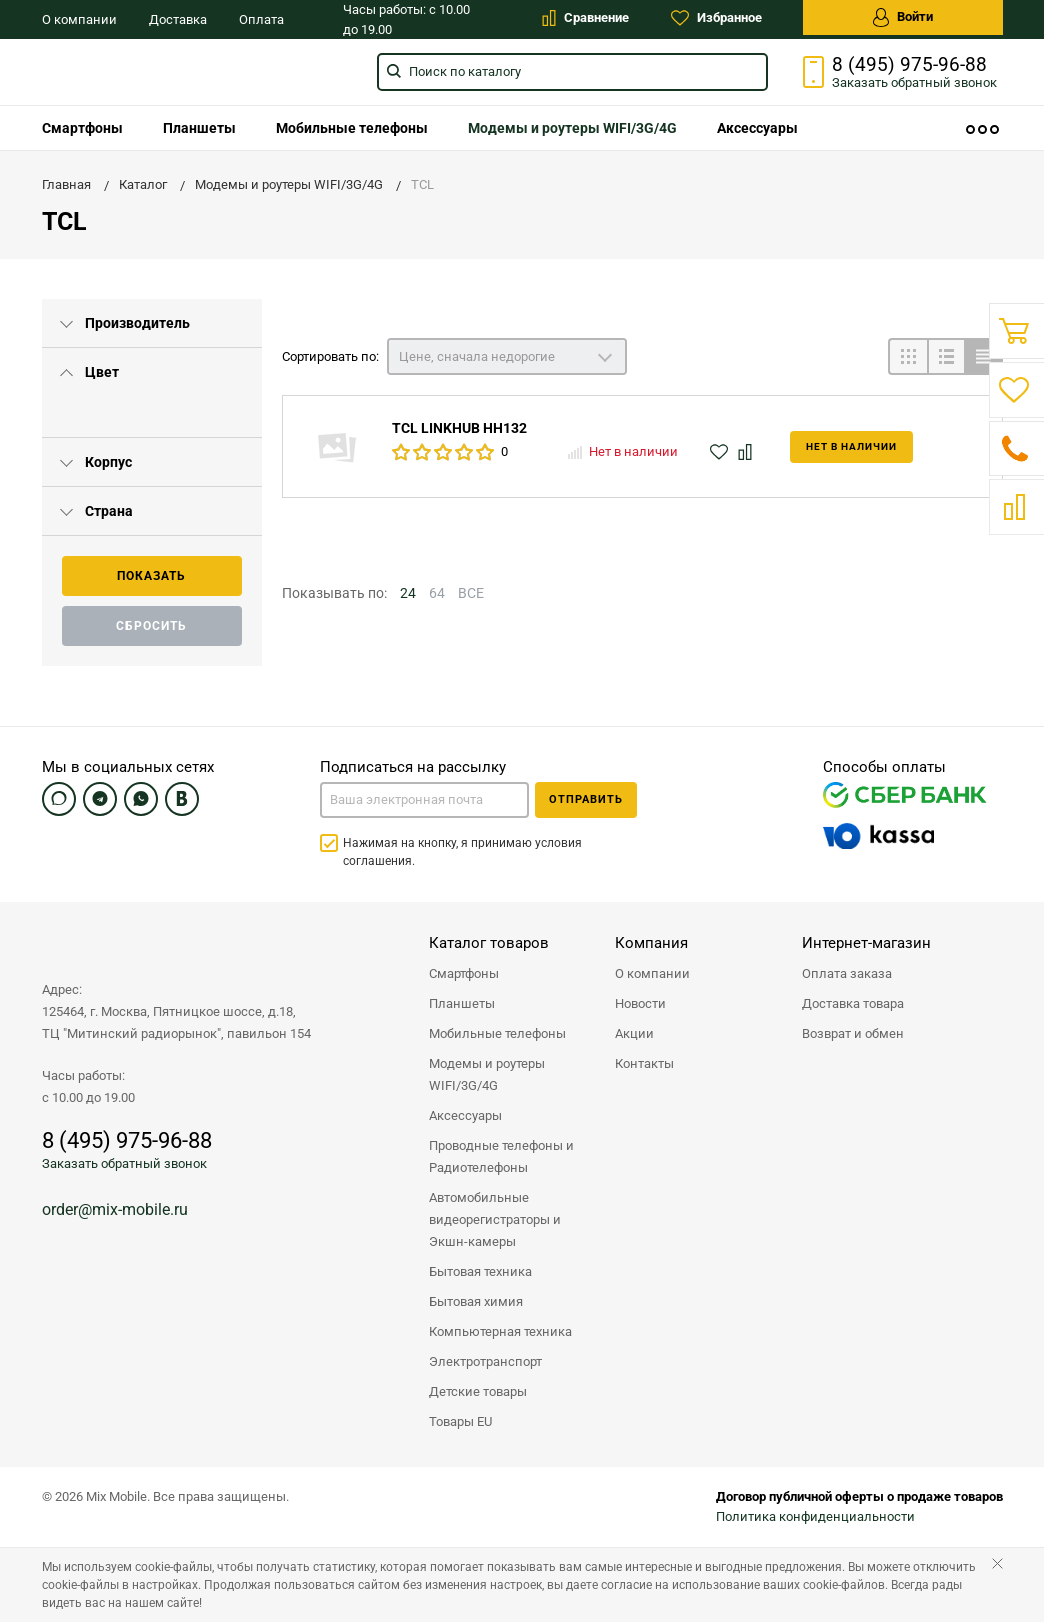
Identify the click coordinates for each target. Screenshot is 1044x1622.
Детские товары (478, 1391)
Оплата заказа (847, 973)
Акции (634, 1033)
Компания (651, 943)
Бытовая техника (480, 1271)
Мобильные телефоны (352, 128)
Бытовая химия (476, 1301)
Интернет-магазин (866, 943)
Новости (640, 1003)
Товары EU (460, 1421)
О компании (79, 19)
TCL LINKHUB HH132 (459, 428)
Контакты (644, 1063)
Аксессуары (757, 128)
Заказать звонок (914, 82)
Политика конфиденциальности (815, 1516)
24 (408, 593)
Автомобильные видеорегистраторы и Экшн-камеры (495, 1219)
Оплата (261, 19)
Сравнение (585, 18)
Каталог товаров (489, 943)
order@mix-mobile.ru (115, 1209)
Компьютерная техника (500, 1331)
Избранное (716, 18)
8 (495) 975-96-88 (909, 65)
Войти (903, 17)
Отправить (586, 799)
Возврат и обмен (853, 1033)
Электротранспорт (485, 1361)
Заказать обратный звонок (124, 1163)
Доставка (178, 19)
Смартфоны (82, 128)
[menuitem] (82, 128)
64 (437, 593)
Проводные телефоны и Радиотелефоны (501, 1156)
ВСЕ (471, 593)
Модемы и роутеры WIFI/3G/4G (572, 128)
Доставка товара (853, 1003)
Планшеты (199, 128)
